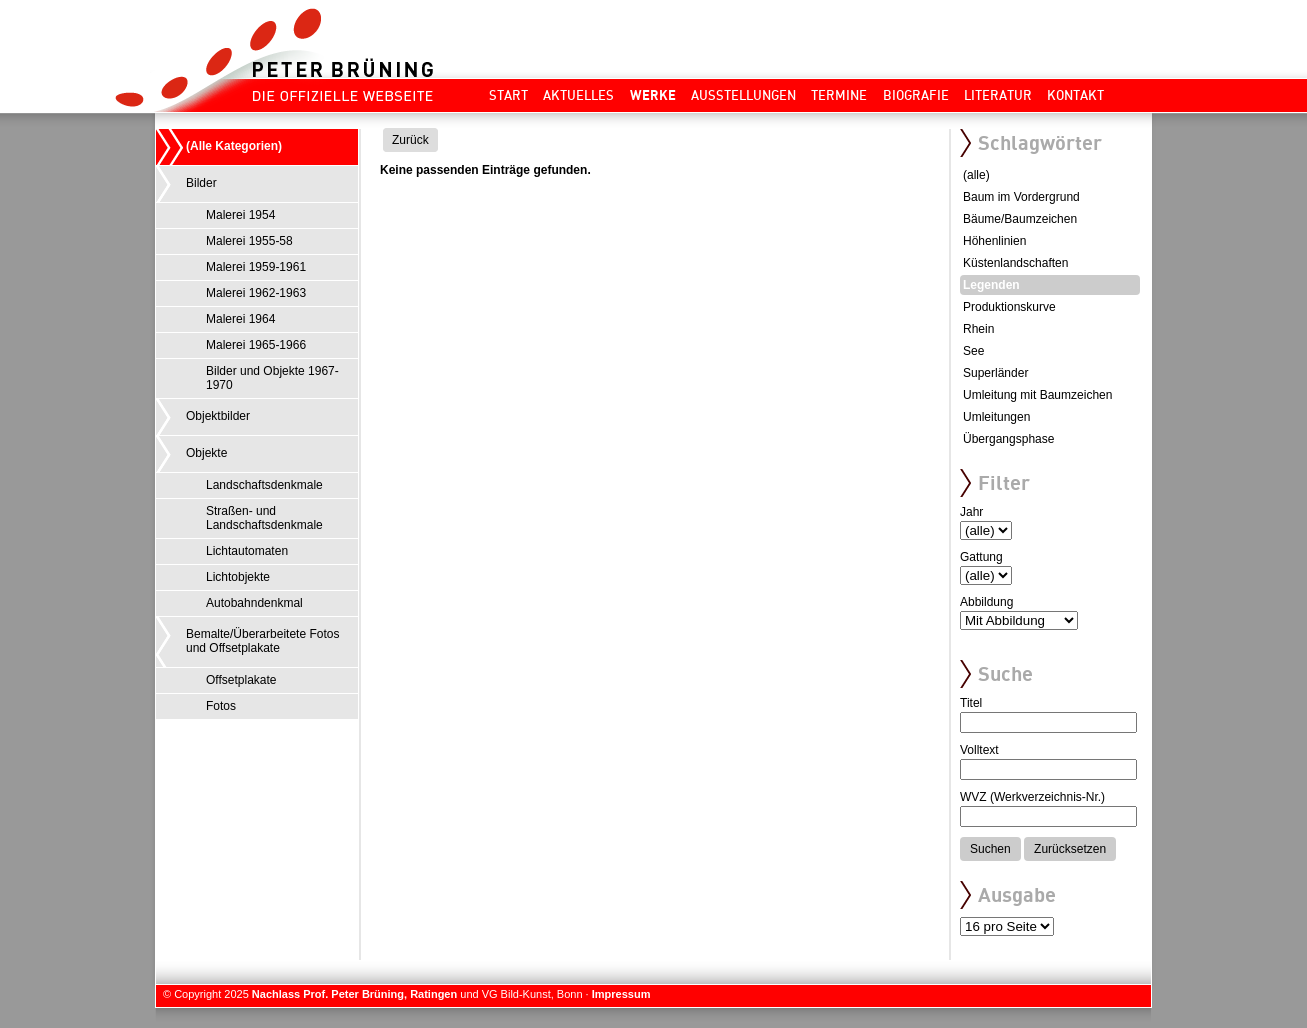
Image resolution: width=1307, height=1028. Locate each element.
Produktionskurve (1009, 307)
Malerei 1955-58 (249, 241)
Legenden (991, 285)
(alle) (976, 175)
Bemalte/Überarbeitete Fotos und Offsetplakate (262, 641)
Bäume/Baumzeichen (1020, 219)
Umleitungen (996, 417)
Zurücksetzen (1070, 849)
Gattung (981, 557)
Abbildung (986, 602)
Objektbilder (218, 416)
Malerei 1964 (240, 319)
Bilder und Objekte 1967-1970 (272, 378)
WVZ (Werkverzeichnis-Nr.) (1032, 797)
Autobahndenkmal (254, 603)
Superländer (995, 373)
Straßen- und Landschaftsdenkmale (264, 518)
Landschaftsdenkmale (264, 485)
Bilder (201, 183)
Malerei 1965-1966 (256, 345)
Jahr (971, 512)
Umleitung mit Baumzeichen (1037, 395)
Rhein (978, 329)
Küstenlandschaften (1015, 263)
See (973, 351)
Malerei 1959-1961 (256, 267)
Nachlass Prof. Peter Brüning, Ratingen (354, 994)
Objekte (206, 453)
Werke (653, 95)
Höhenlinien (994, 241)
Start (508, 95)
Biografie (916, 95)
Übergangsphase (1008, 439)
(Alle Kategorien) (234, 146)
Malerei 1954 (240, 215)
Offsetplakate (241, 680)
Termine (839, 95)
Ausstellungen (743, 95)
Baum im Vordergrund (1021, 197)
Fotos (221, 706)
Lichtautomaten (247, 551)
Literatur (998, 95)
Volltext (979, 750)
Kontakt (1075, 95)
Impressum (621, 994)
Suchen (990, 849)
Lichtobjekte (238, 577)
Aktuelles (578, 95)
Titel (971, 703)
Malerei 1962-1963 (256, 293)
